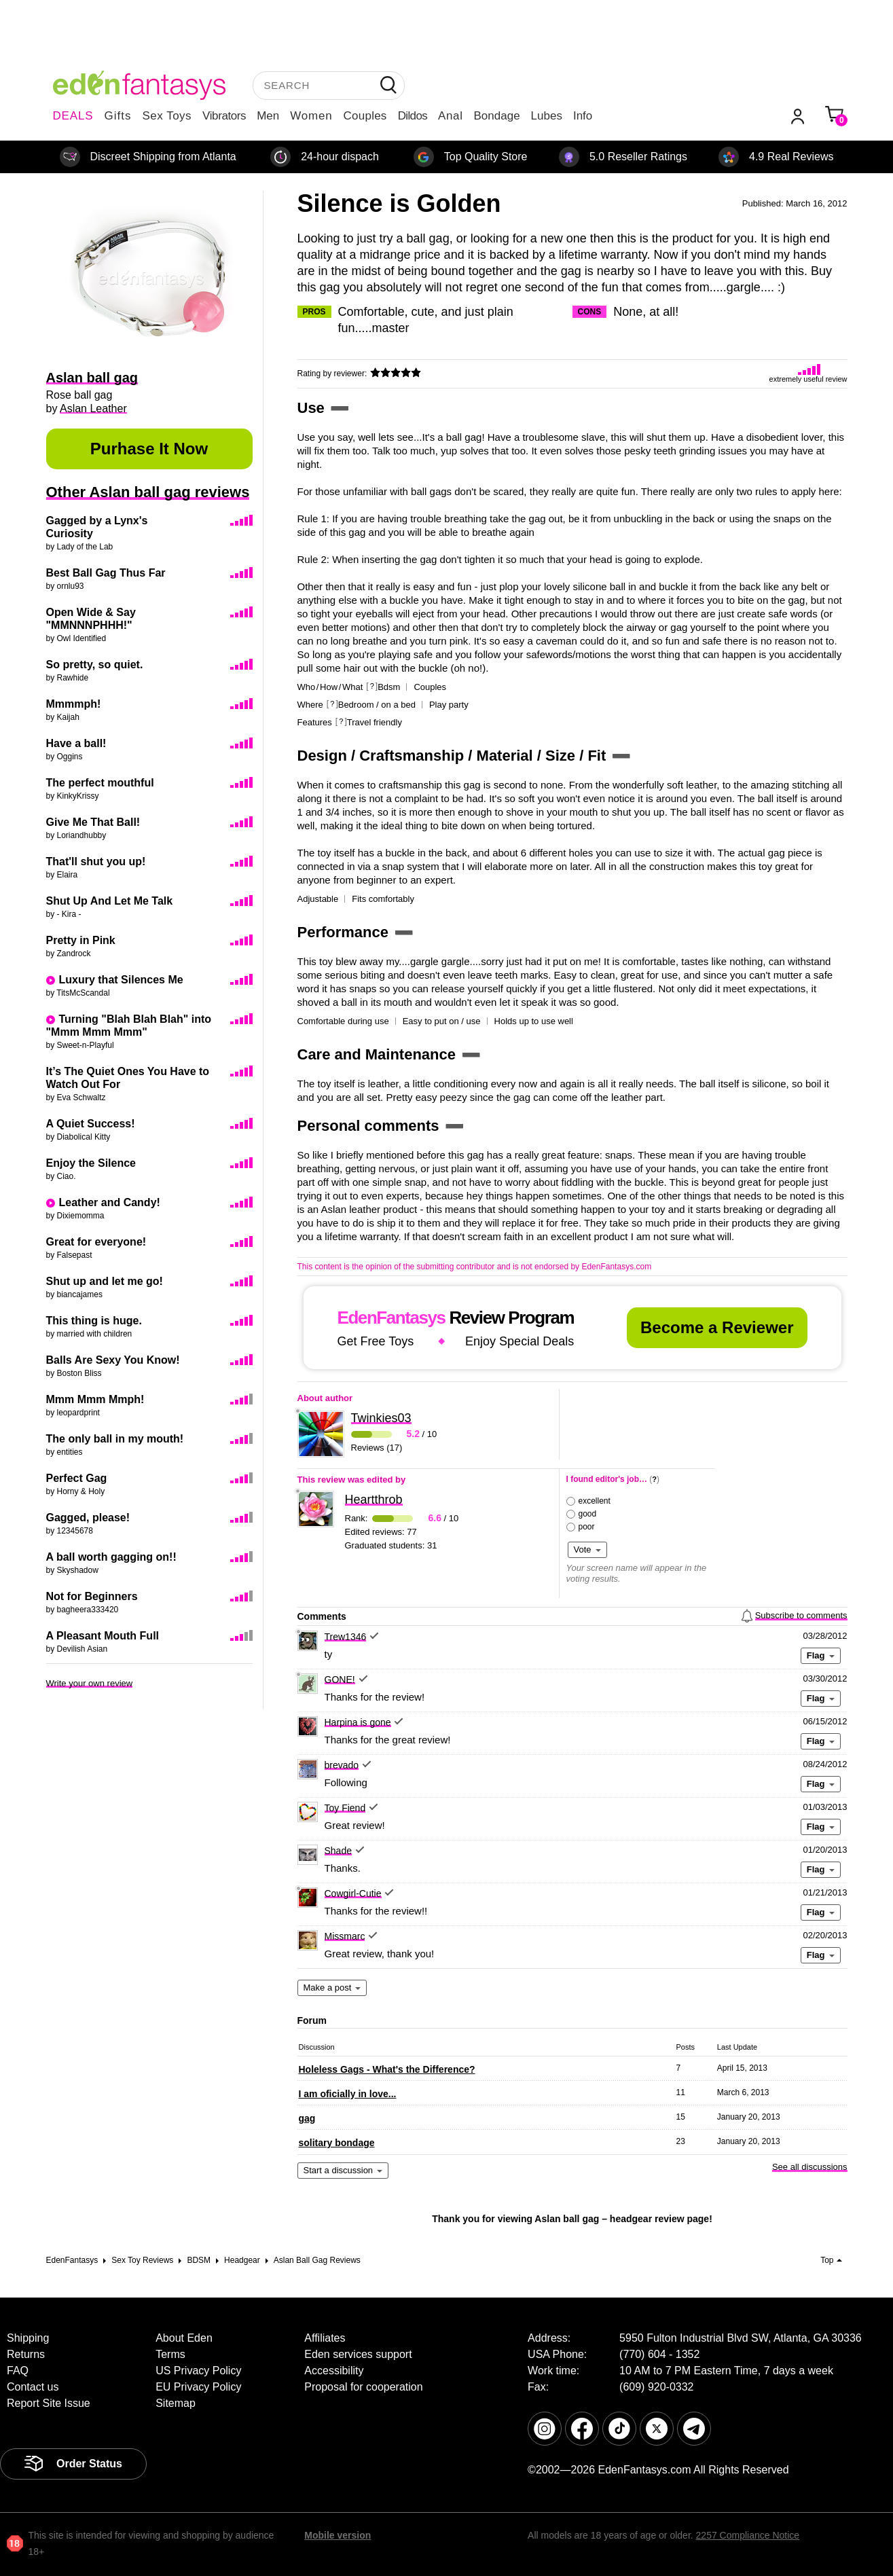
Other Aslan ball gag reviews (148, 492)
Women (311, 115)
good (588, 1514)
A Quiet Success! (90, 1123)
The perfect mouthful (100, 782)
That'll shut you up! (96, 861)
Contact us (32, 2387)
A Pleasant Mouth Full (103, 1635)
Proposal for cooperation (363, 2387)
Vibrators (224, 115)
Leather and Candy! (109, 1202)
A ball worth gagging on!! (111, 1557)
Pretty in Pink (80, 940)
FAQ (18, 2370)
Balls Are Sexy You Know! (113, 1360)
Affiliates (324, 2338)
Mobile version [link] (337, 2535)
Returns (26, 2354)
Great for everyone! (96, 1242)
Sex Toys (167, 115)
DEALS (73, 115)
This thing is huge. (94, 1320)
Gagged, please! (88, 1517)
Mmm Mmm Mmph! (95, 1399)
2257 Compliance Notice (748, 2535)
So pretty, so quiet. (94, 664)
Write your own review (89, 1683)
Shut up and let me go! (104, 1281)
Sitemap (176, 2403)
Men (268, 115)
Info (582, 115)
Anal (450, 115)
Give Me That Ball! (93, 822)
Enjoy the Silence (91, 1163)
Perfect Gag (76, 1478)
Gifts (117, 115)
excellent (594, 1501)
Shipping (28, 2338)
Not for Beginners (92, 1596)
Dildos (412, 115)
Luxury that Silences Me (121, 979)
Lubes (546, 115)
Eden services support (358, 2354)
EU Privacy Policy (198, 2387)
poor (587, 1526)
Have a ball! (76, 743)
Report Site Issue (48, 2403)
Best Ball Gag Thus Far (106, 573)
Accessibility (333, 2370)
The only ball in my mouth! (115, 1439)
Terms (170, 2354)
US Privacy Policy (198, 2370)
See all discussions (810, 2167)
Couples (365, 115)
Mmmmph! (73, 704)
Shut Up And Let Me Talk (109, 901)
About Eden (184, 2338)
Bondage (497, 115)
